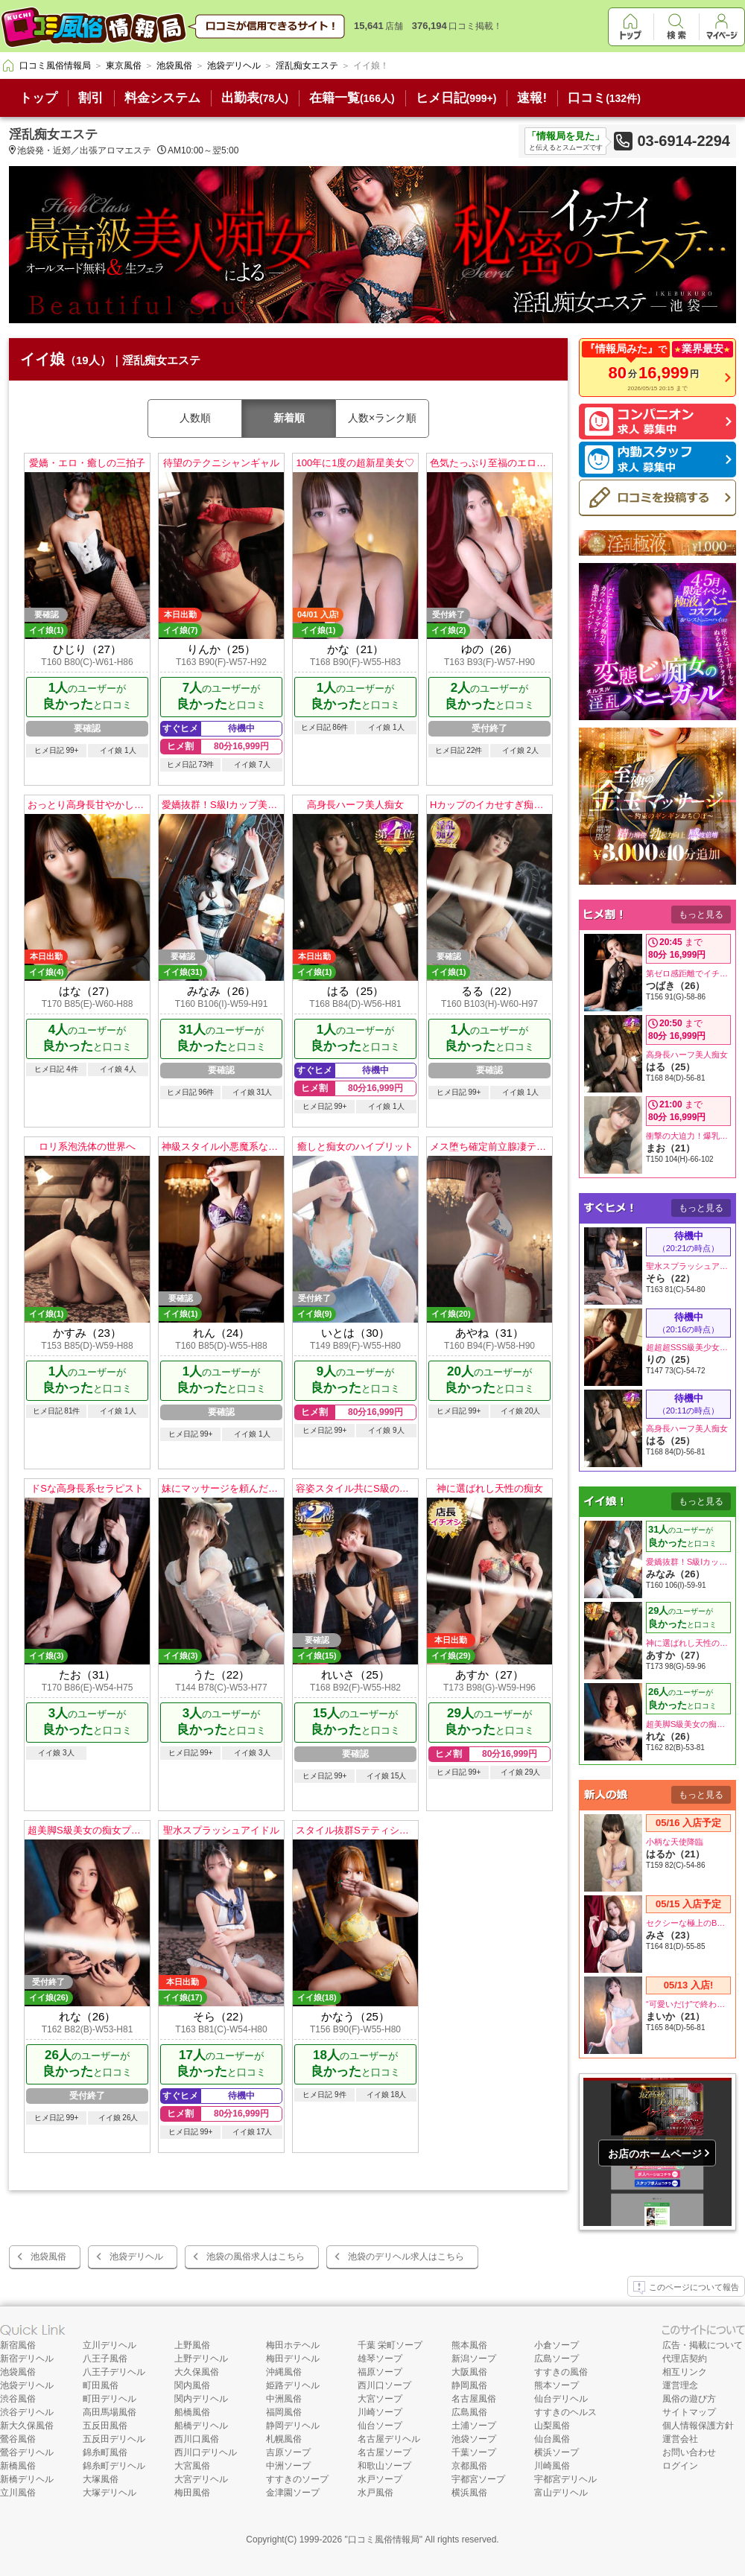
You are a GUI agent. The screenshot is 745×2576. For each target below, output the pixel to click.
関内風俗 (192, 2385)
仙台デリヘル (561, 2399)
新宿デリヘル (27, 2358)
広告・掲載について (702, 2345)
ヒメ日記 (456, 98)
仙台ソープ (380, 2425)
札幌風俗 (284, 2439)
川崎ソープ (380, 2412)
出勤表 (254, 98)
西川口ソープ (384, 2385)
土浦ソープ (473, 2425)
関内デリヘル (201, 2399)
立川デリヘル (109, 2345)
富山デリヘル (561, 2492)
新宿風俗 (18, 2345)
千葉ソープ (473, 2452)
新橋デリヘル (27, 2479)
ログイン (680, 2466)
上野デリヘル (201, 2358)
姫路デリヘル (293, 2385)
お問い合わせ (689, 2452)
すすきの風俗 (561, 2372)
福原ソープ (380, 2372)
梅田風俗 (192, 2492)
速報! (532, 98)
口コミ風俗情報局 (383, 2539)
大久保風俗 (196, 2372)
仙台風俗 (552, 2439)
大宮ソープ (380, 2399)
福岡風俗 (284, 2412)
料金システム (162, 98)
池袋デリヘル (136, 2256)
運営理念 (680, 2385)
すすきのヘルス (565, 2412)
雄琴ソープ (380, 2358)
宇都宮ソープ (478, 2479)
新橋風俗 (18, 2466)
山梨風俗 (552, 2425)
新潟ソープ (473, 2358)
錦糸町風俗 (105, 2452)
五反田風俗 (105, 2425)
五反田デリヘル (114, 2439)
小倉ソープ (556, 2345)
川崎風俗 (552, 2466)
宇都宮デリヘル (565, 2479)
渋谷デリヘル (27, 2412)
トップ (38, 98)
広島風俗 (469, 2412)
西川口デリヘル (205, 2452)
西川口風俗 (196, 2439)
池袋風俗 (48, 2256)
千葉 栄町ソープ (390, 2345)
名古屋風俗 (473, 2399)
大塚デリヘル (109, 2492)
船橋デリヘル (201, 2425)
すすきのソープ (297, 2479)
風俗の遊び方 (689, 2399)
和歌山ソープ (384, 2466)
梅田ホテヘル (293, 2345)
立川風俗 (18, 2492)
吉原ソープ (288, 2452)
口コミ (604, 98)
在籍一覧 (352, 98)
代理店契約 (684, 2358)
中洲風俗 (284, 2399)
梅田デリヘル (293, 2358)
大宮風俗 (192, 2466)
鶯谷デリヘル (27, 2452)
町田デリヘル (109, 2399)
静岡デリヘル (293, 2425)
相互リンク (684, 2372)
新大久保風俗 (27, 2425)
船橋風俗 (192, 2412)
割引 (91, 98)
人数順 (195, 418)
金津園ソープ (293, 2492)
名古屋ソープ (384, 2452)
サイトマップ (689, 2412)
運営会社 (680, 2439)
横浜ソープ (556, 2452)
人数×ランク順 (382, 418)
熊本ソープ (556, 2385)
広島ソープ (556, 2358)
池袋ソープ (473, 2439)
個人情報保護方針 (698, 2425)
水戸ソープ (380, 2479)
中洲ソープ (288, 2466)
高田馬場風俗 (109, 2412)
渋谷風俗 (18, 2399)
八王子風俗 (105, 2358)
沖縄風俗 (284, 2372)
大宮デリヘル (201, 2479)
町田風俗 (100, 2385)
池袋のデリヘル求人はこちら (406, 2256)
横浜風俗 (469, 2492)
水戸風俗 (375, 2492)
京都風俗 (469, 2466)
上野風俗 (192, 2345)
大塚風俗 (100, 2479)
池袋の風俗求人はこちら (255, 2256)
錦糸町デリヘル (114, 2466)
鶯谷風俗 (18, 2439)
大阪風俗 (469, 2372)
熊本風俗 (469, 2345)
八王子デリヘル (114, 2372)
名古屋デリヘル (389, 2439)
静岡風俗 (469, 2385)
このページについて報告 (686, 2287)
